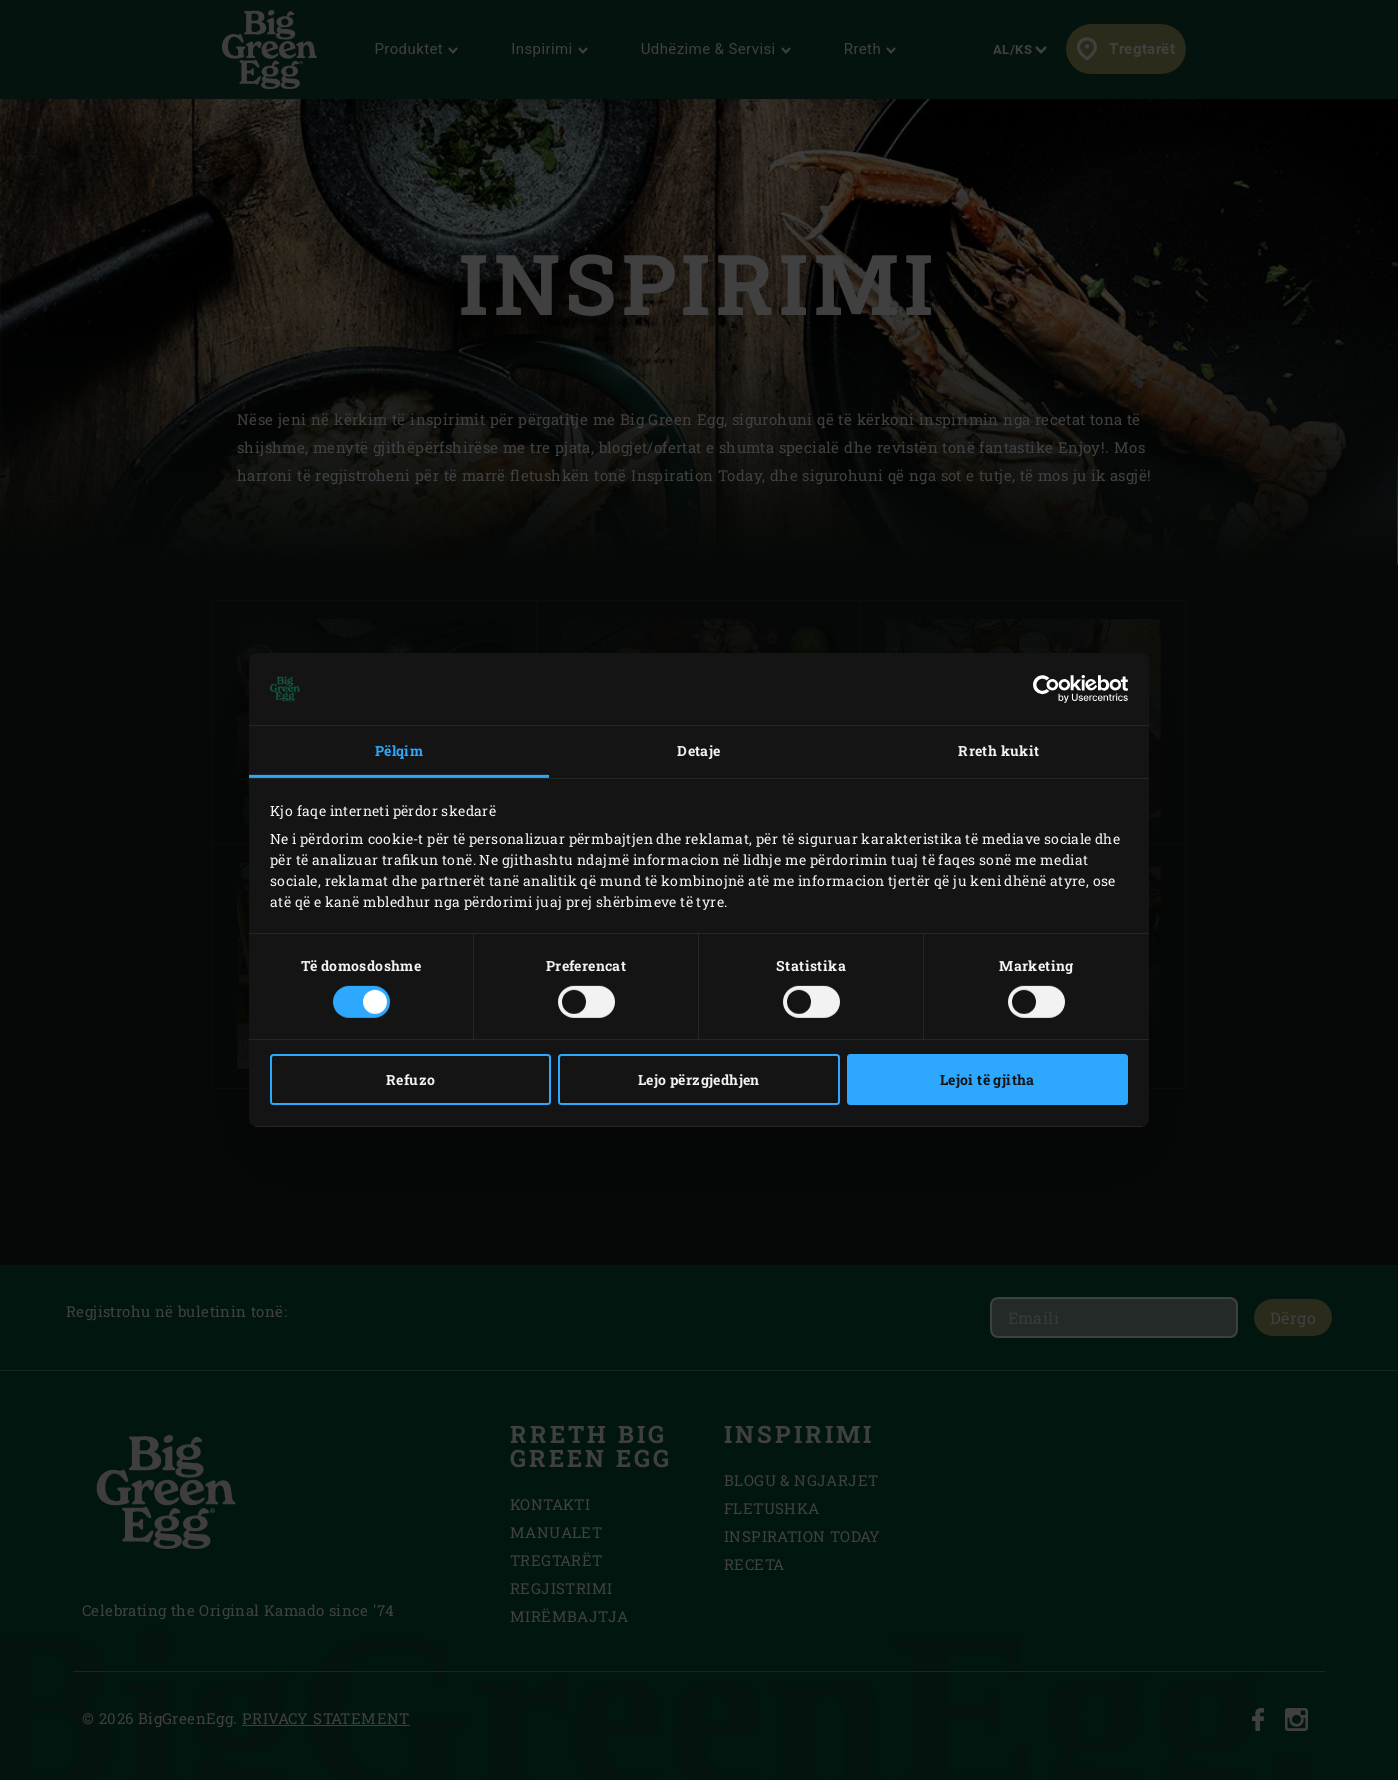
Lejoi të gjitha (987, 1079)
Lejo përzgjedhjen (699, 1079)
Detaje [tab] (698, 750)
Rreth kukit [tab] (998, 750)
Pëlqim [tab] (399, 750)
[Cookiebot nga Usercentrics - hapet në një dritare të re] (1040, 689)
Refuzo (410, 1079)
